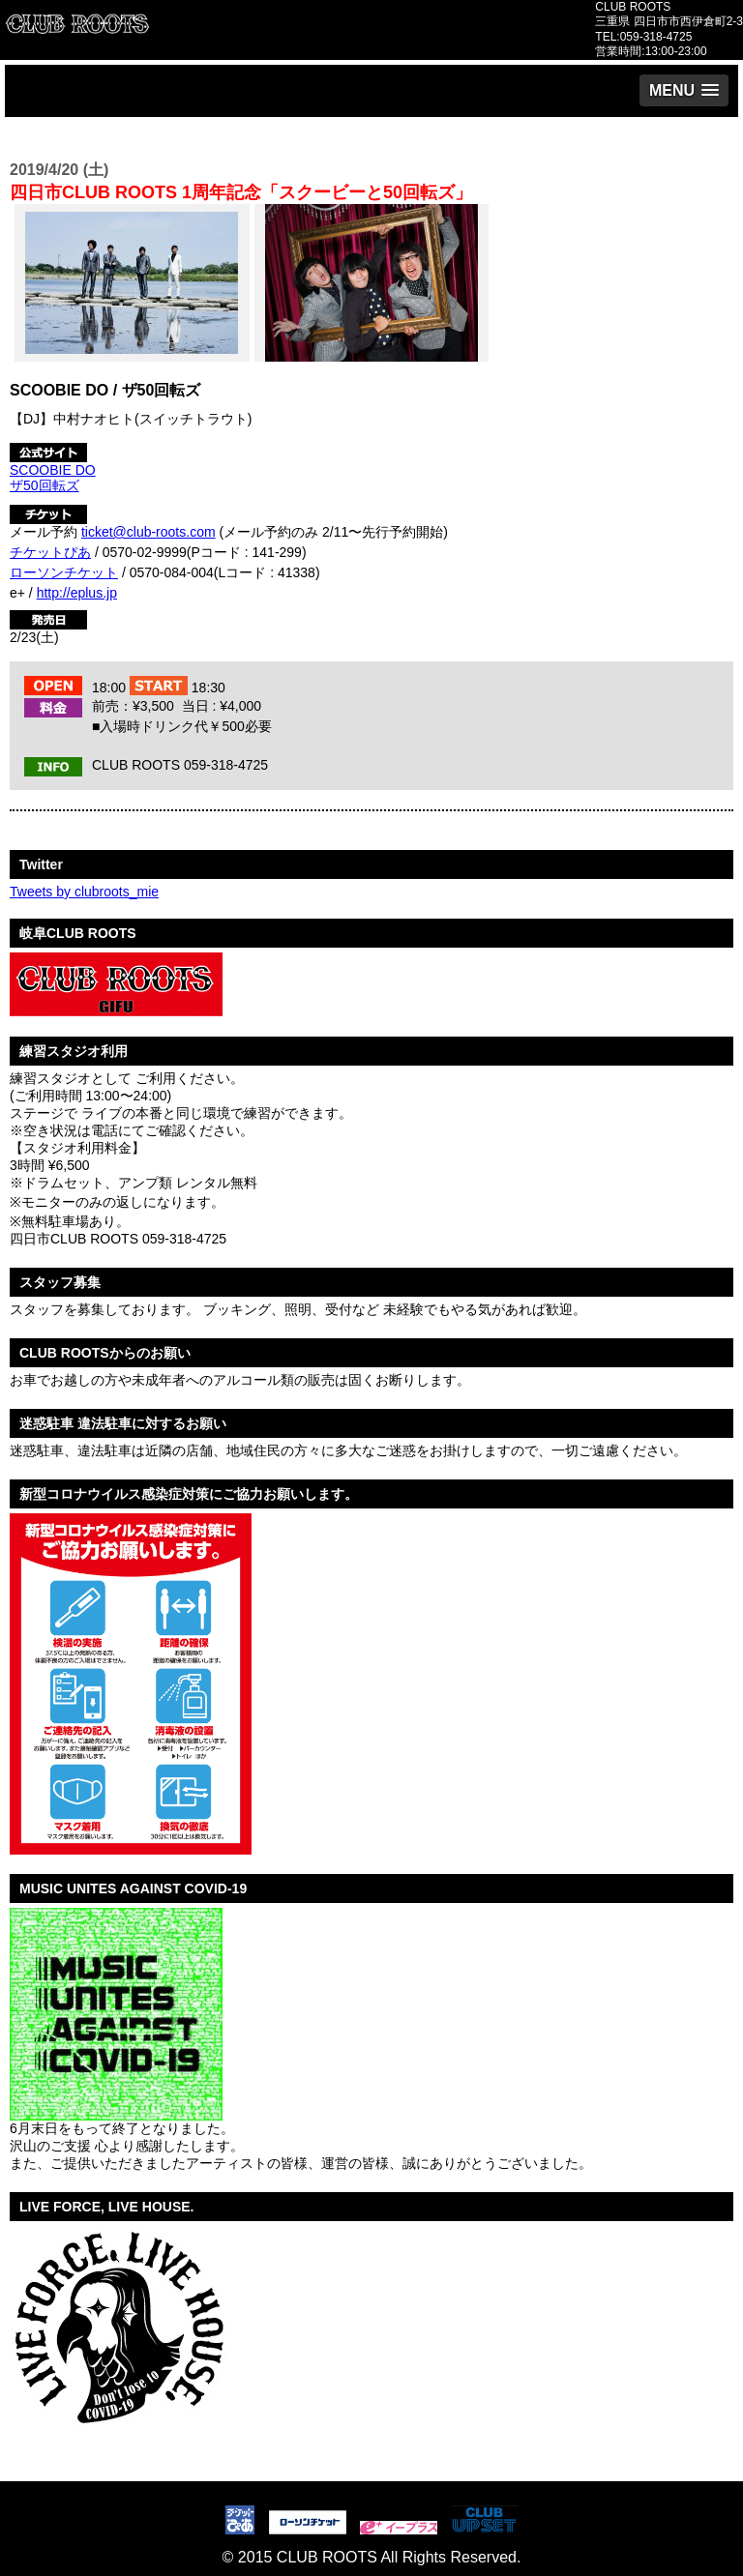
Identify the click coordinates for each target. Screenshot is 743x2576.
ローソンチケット (64, 572)
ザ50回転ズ (44, 485)
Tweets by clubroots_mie (84, 891)
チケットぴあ (50, 552)
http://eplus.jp (77, 592)
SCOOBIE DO (53, 470)
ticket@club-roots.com (148, 532)
